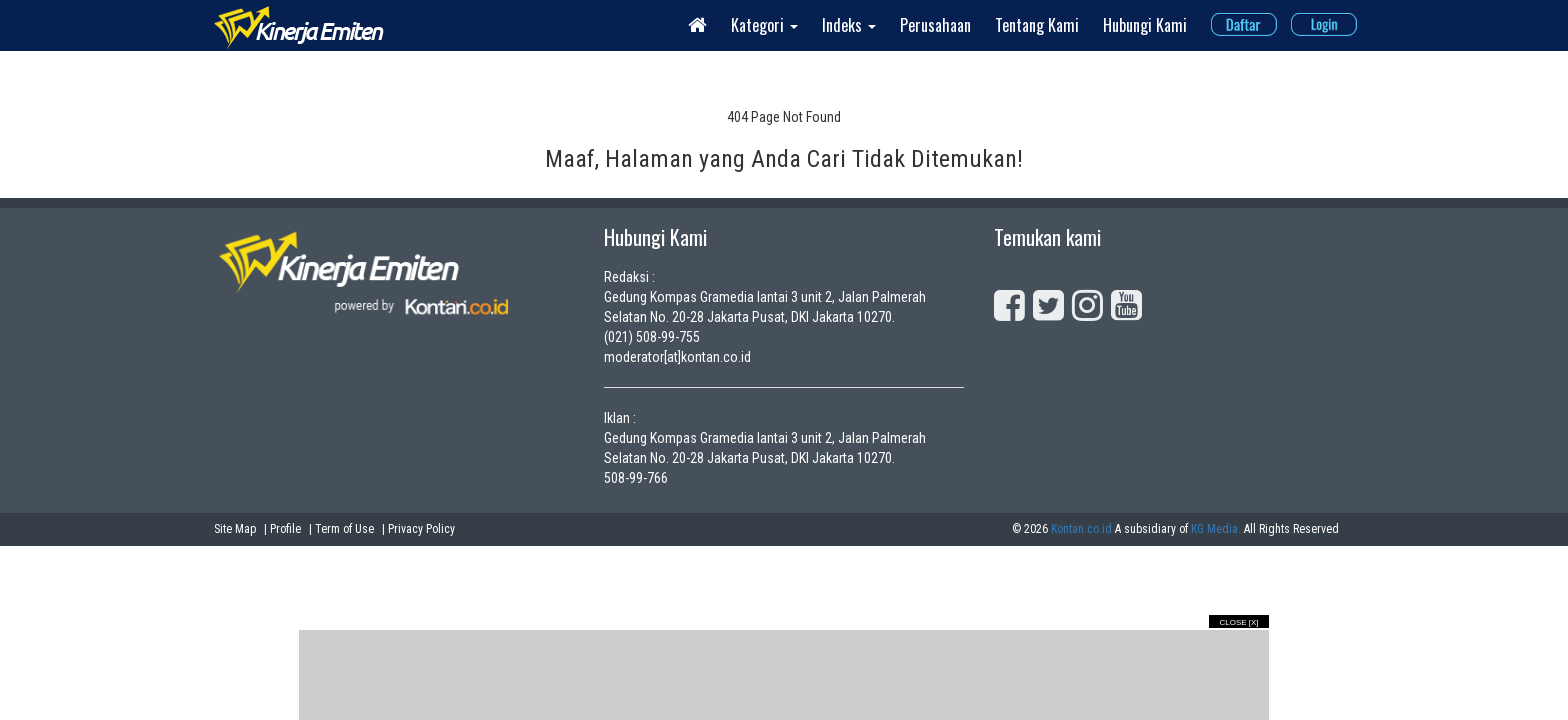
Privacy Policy (421, 529)
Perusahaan (935, 25)
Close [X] (1238, 622)
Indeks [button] (849, 25)
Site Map (235, 529)
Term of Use (344, 529)
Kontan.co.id (1081, 529)
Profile (285, 529)
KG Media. (1216, 529)
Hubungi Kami (1145, 25)
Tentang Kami (1037, 25)
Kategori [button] (764, 25)
